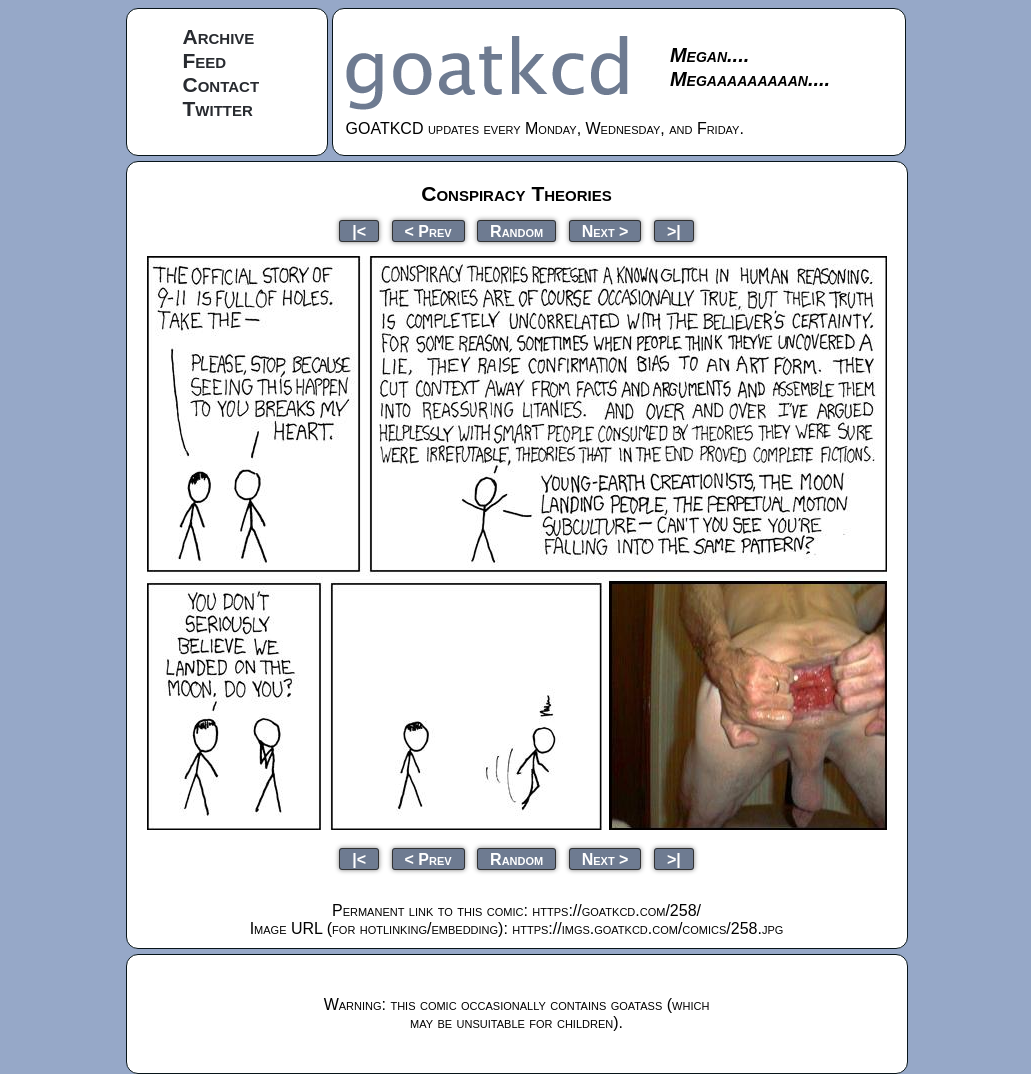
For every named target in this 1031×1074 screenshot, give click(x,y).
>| (674, 230)
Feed (205, 60)
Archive (219, 36)
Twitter (218, 108)
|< (359, 230)
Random (516, 230)
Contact (221, 84)
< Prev (428, 230)
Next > (605, 230)
